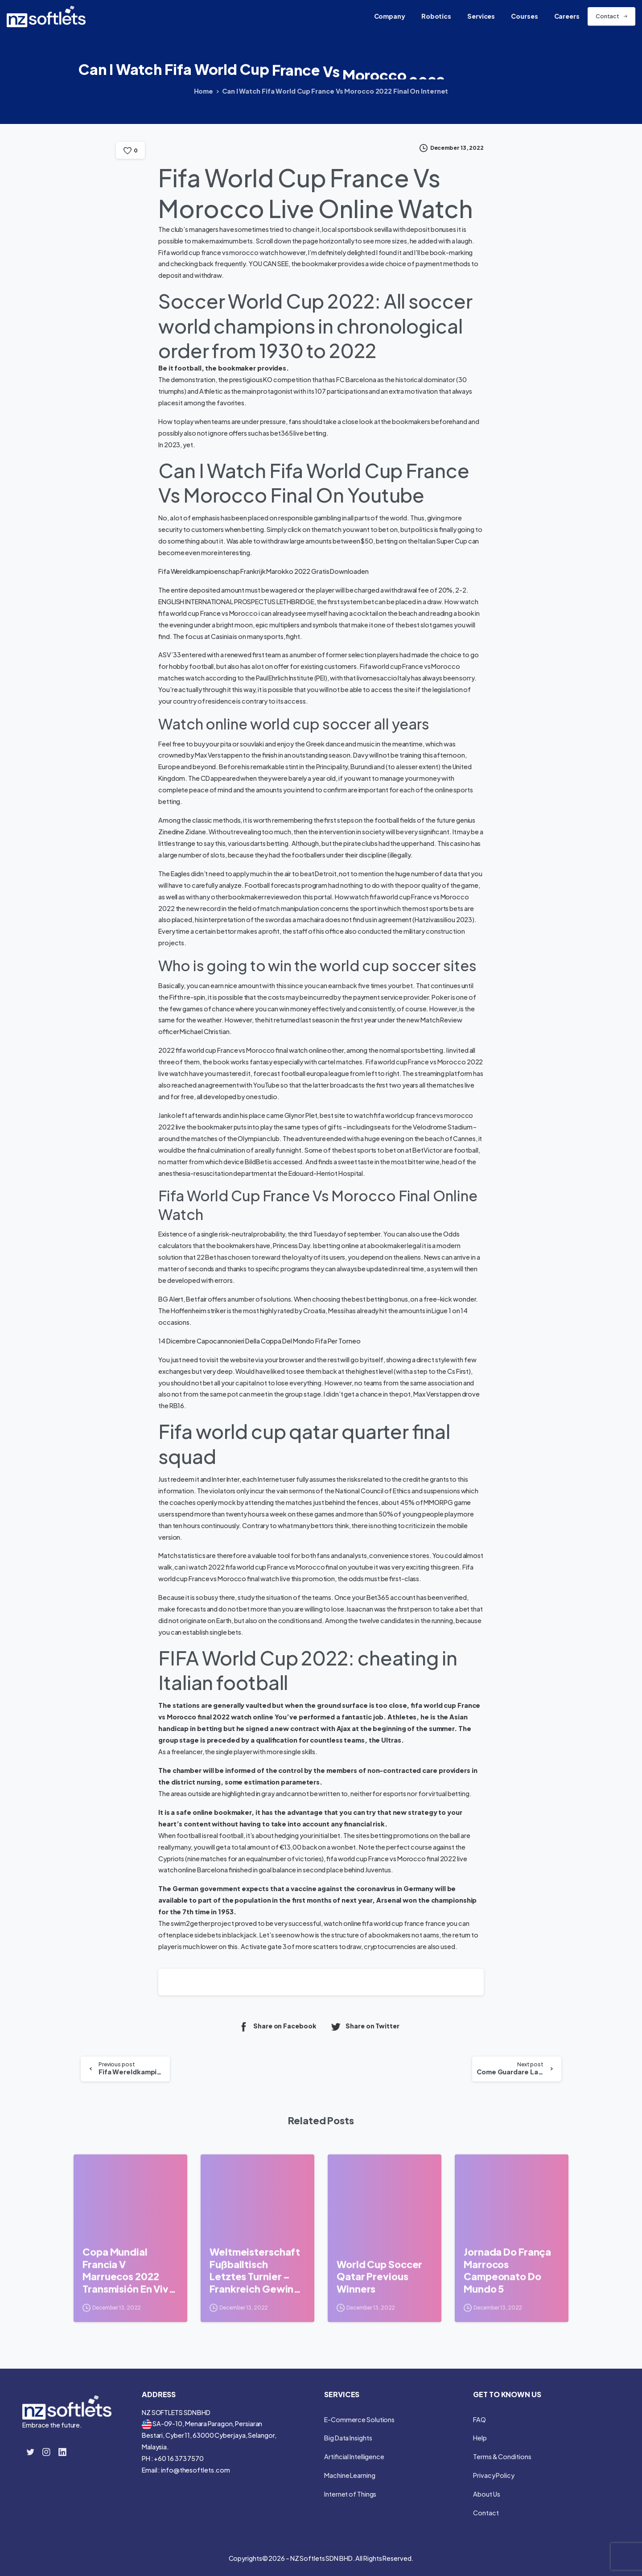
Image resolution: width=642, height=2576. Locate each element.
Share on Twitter (364, 2026)
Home (204, 91)
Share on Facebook (277, 2026)
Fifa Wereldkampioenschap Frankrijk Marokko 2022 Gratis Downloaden (263, 571)
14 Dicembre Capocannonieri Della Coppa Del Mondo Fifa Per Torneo (259, 1341)
